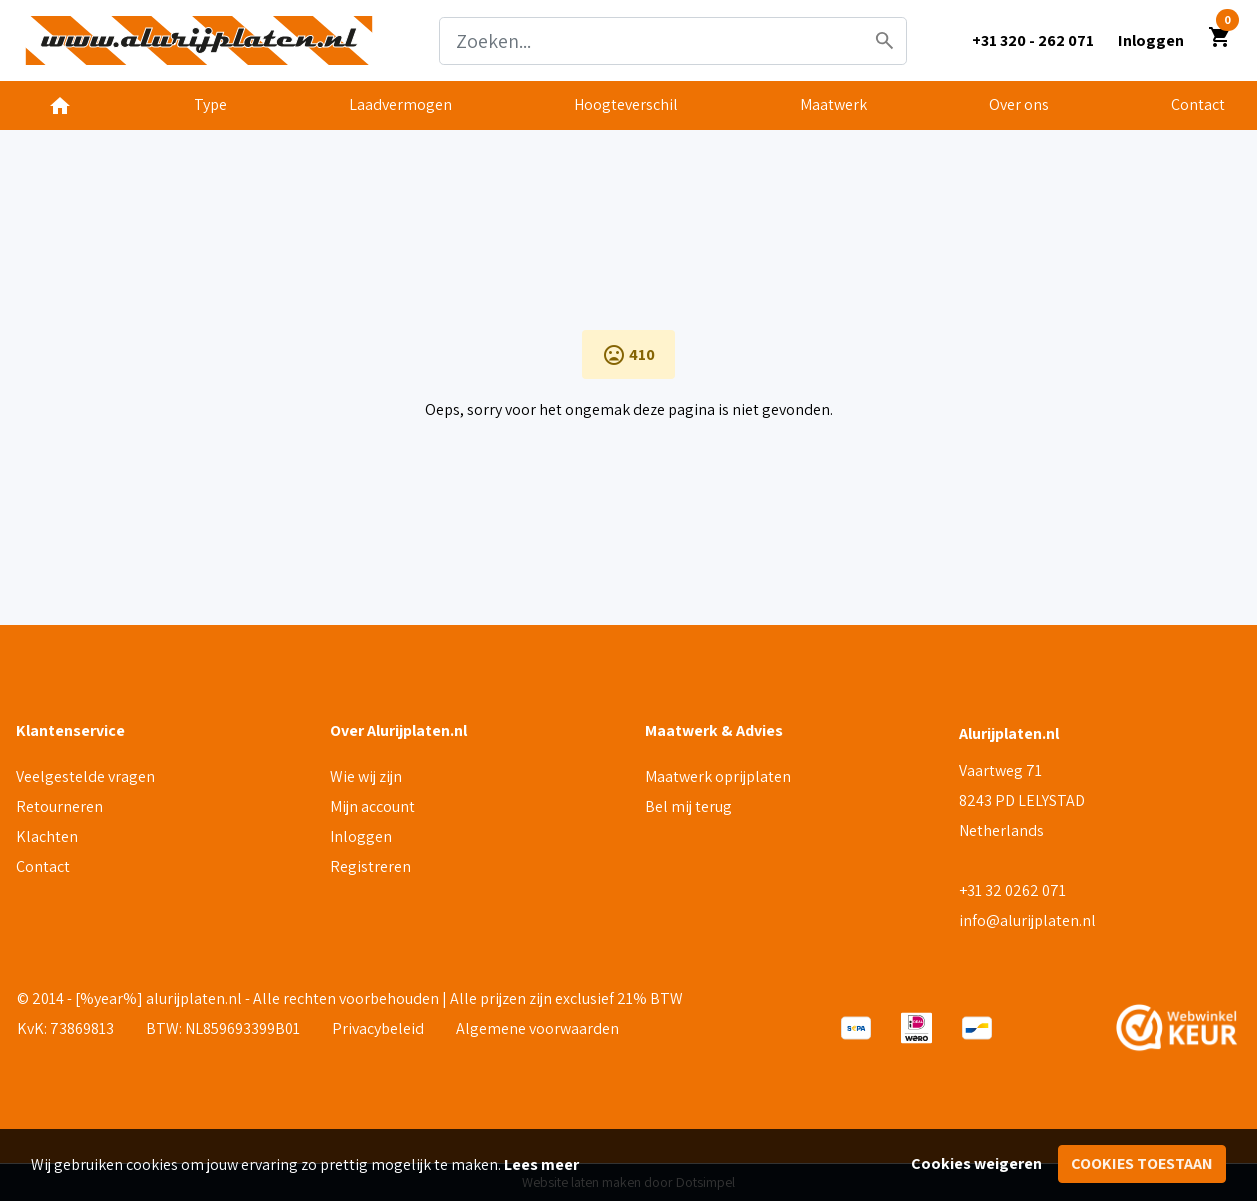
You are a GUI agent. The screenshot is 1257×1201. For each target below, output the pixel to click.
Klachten (47, 836)
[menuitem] (60, 105)
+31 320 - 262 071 (1033, 40)
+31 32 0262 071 (1012, 890)
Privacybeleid (378, 1028)
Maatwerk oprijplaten (718, 776)
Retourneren (59, 806)
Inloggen (361, 836)
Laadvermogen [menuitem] (400, 104)
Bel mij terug (688, 806)
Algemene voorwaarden (537, 1028)
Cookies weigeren (976, 1163)
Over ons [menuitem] (1019, 104)
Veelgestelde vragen (85, 776)
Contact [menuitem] (1198, 104)
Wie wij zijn (366, 776)
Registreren (370, 866)
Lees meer (541, 1164)
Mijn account (372, 806)
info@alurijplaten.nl (1027, 920)
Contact (43, 866)
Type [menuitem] (210, 104)
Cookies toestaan (1142, 1163)
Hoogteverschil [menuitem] (626, 104)
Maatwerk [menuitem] (833, 104)
